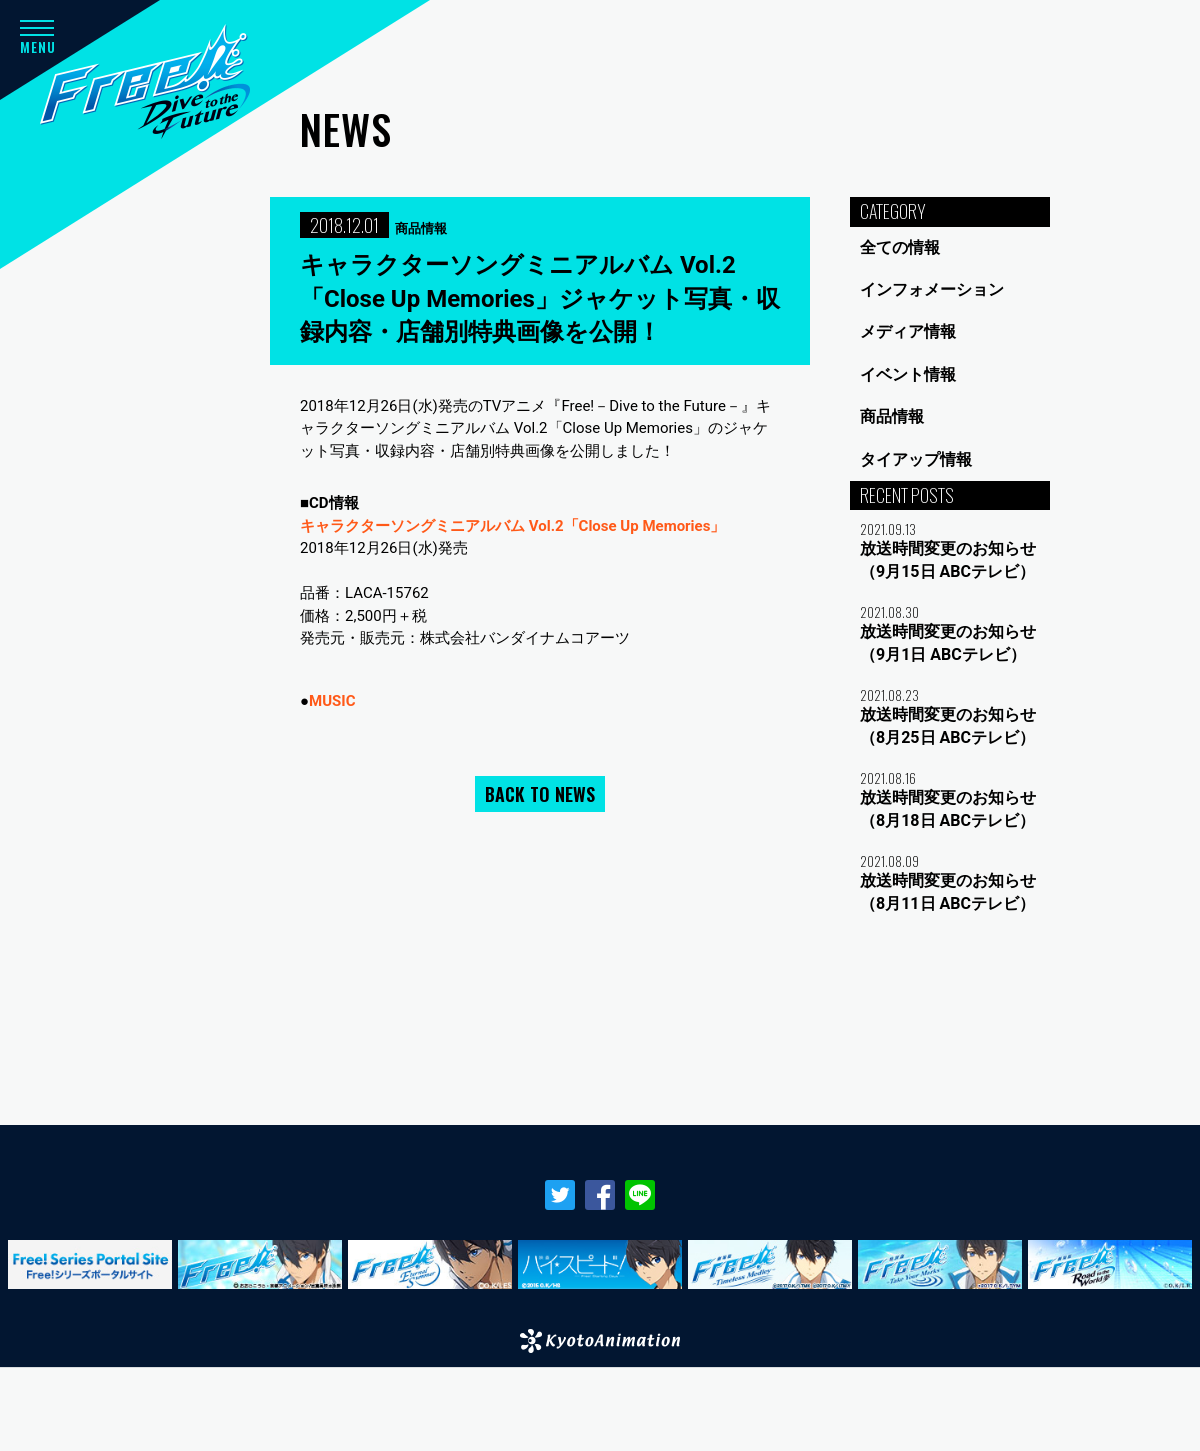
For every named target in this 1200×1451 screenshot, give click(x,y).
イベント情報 (908, 374)
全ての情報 (900, 247)
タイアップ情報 (916, 459)
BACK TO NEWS (540, 794)
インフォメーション (932, 289)
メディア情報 (908, 331)
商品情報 (892, 416)
